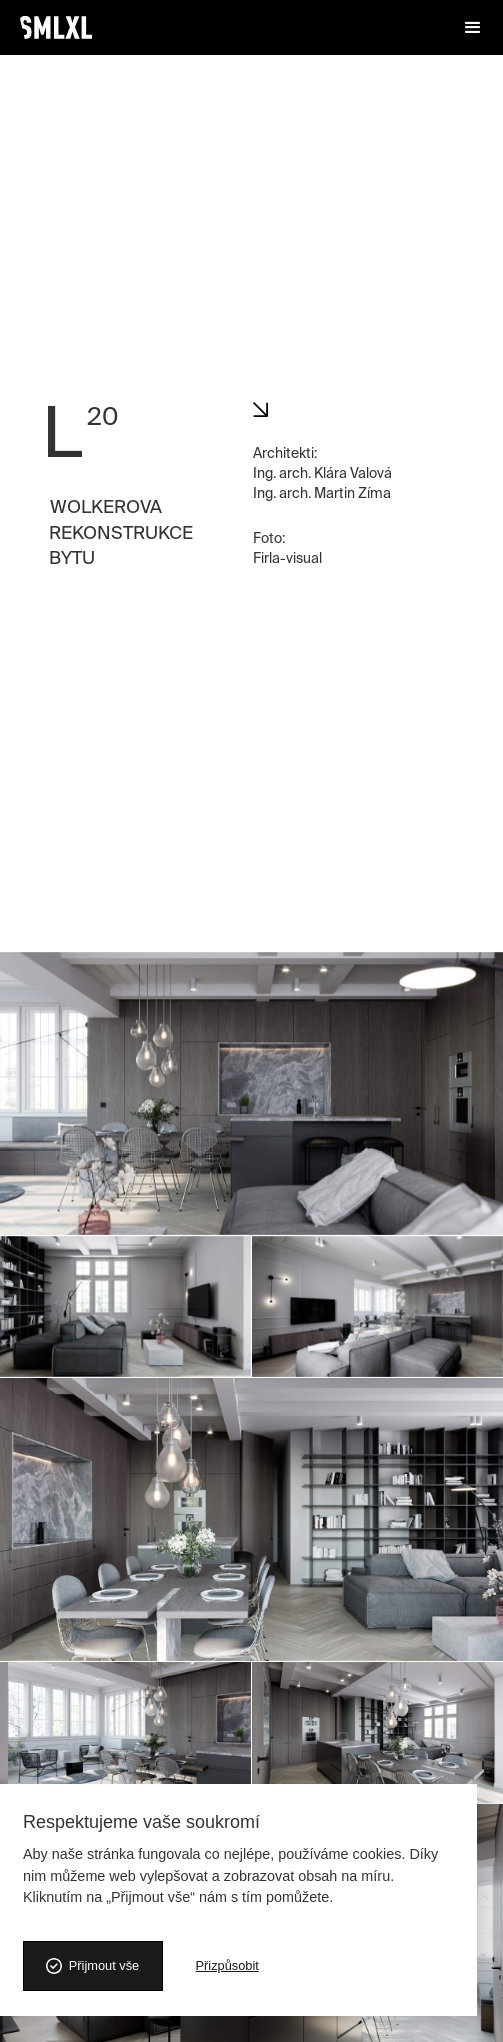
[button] (473, 28)
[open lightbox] (251, 65)
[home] (56, 27)
